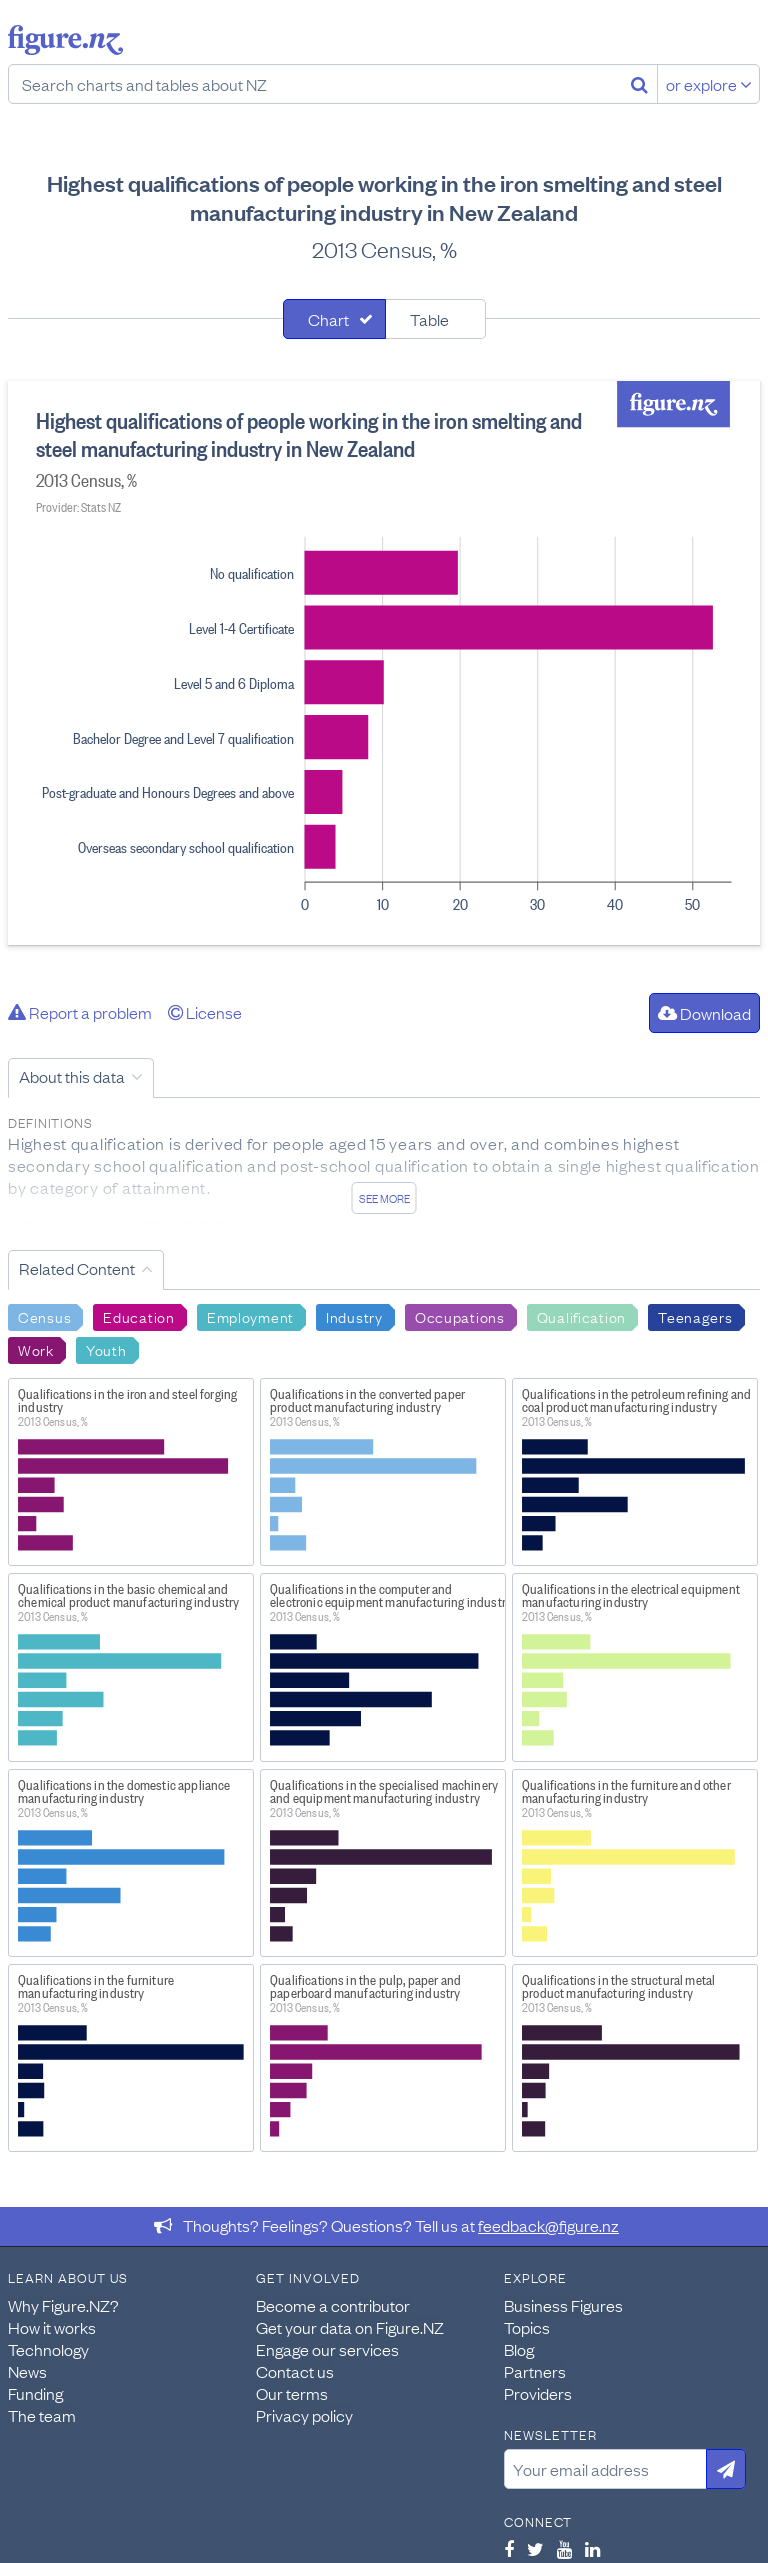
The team (42, 2415)
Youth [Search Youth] (106, 1349)
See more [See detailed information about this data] (384, 1198)
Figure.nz (65, 40)
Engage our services (327, 2349)
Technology (48, 2349)
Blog (519, 2349)
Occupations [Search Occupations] (460, 1316)
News (27, 2371)
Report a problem (80, 1012)
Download (704, 1013)
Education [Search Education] (138, 1316)
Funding (35, 2393)
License (205, 1012)
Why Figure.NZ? (63, 2305)
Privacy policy (304, 2415)
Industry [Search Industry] (354, 1316)
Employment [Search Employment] (250, 1316)
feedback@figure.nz (548, 2225)
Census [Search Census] (44, 1316)
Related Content (77, 1268)
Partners (535, 2371)
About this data (72, 1076)
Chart (328, 319)
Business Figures (563, 2305)
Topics (527, 2327)
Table (429, 319)
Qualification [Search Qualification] (581, 1316)
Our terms (292, 2393)
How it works (52, 2327)
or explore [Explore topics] (709, 84)
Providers (538, 2393)
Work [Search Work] (36, 1349)
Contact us (295, 2371)
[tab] (334, 319)
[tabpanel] (384, 663)
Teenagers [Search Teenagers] (695, 1316)
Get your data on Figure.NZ (350, 2327)
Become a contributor (333, 2305)
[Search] (639, 84)
